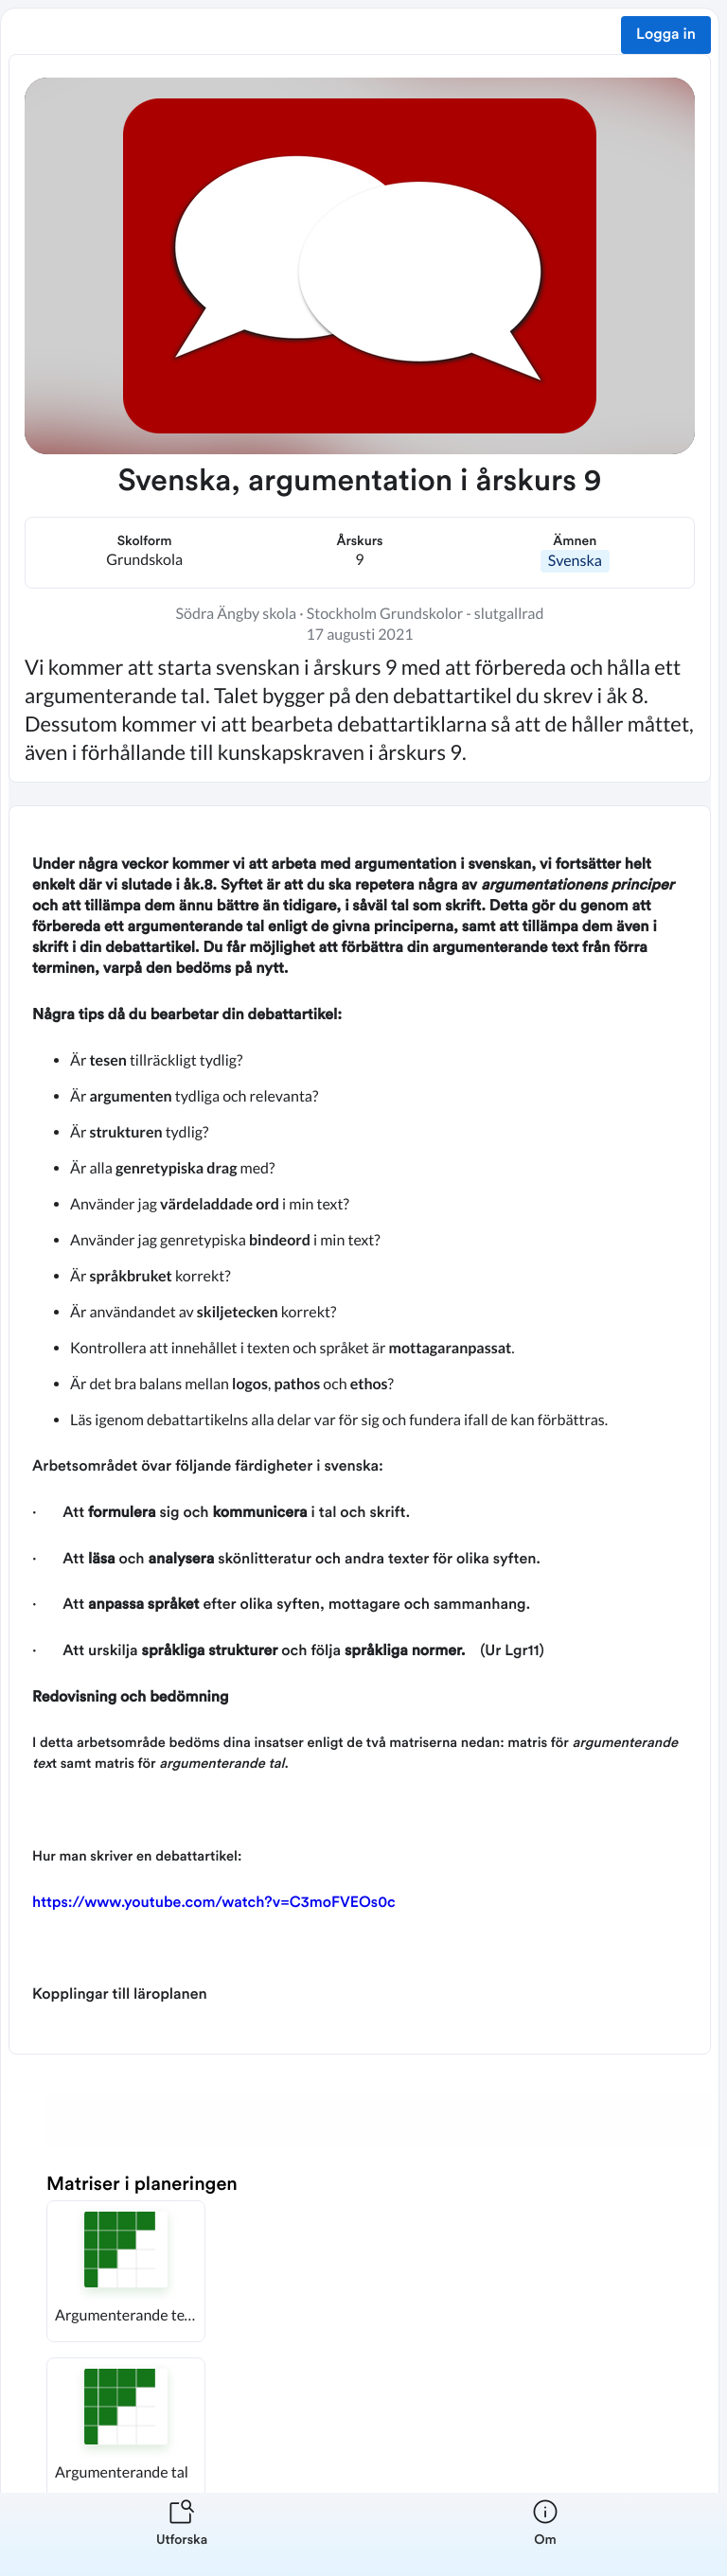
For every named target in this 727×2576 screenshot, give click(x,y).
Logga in (666, 35)
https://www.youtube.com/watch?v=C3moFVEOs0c (214, 1903)
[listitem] (182, 2534)
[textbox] (359, 1430)
